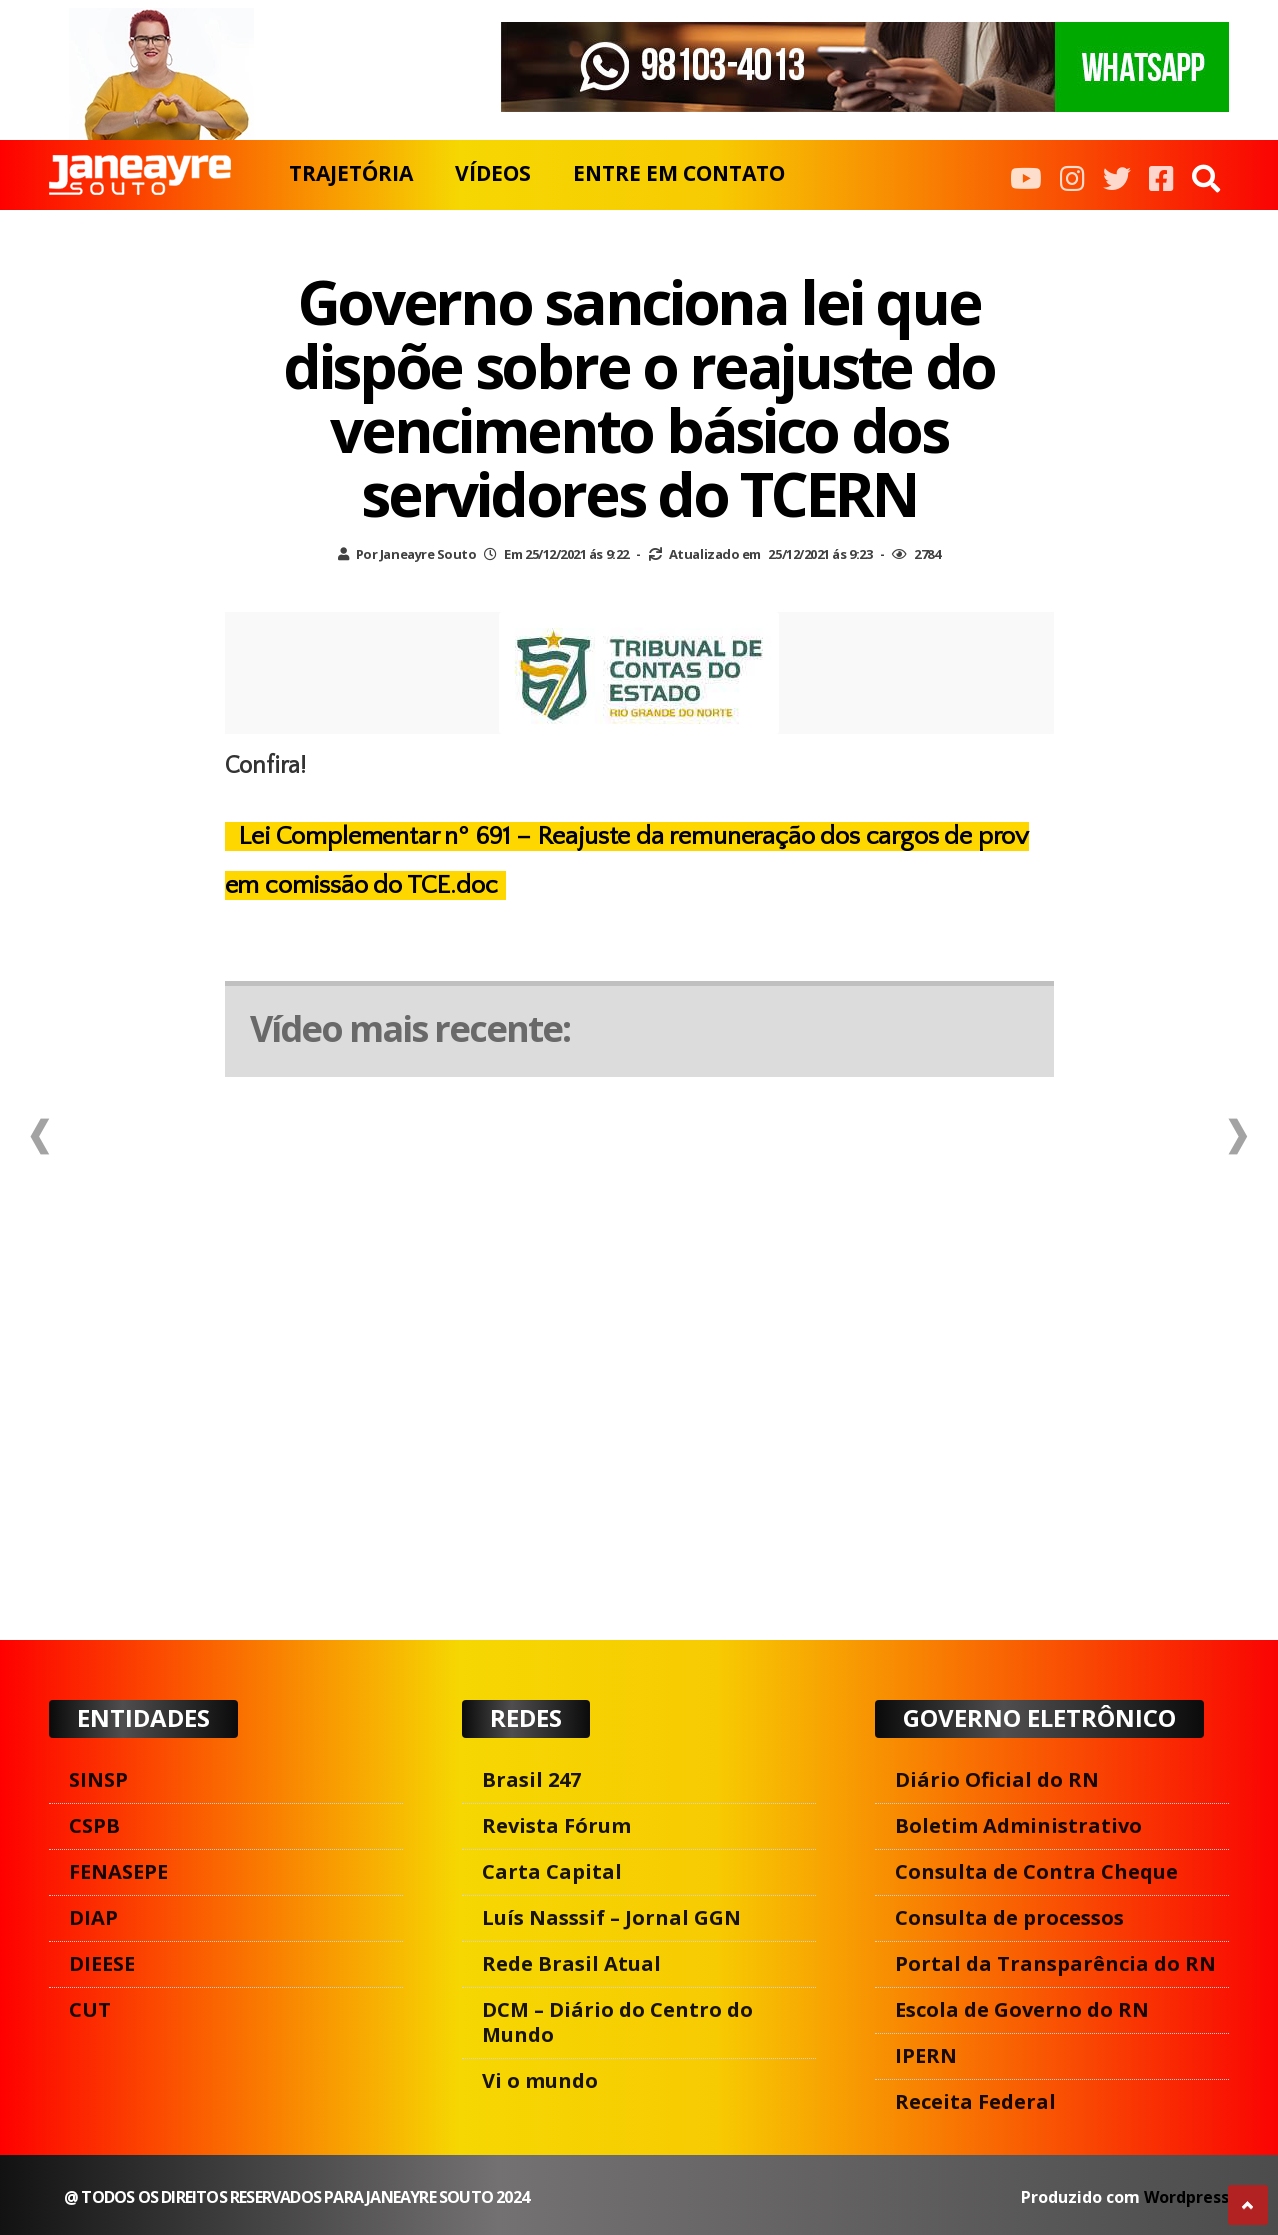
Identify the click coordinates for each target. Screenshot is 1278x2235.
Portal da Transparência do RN (1055, 1963)
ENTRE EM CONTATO (679, 173)
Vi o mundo (540, 2080)
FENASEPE (118, 1871)
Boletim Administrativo (1018, 1825)
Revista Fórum (556, 1825)
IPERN (926, 2055)
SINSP (98, 1779)
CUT (90, 2009)
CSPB (94, 1825)
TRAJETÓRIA (351, 173)
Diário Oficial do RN (997, 1779)
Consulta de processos (1009, 1917)
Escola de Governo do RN (1022, 2009)
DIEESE (102, 1963)
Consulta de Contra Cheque (1036, 1871)
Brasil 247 (531, 1779)
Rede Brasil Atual (571, 1963)
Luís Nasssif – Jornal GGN (611, 1917)
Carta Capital (552, 1871)
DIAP (93, 1917)
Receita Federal (975, 2101)
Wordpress (1186, 2197)
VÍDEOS (493, 173)
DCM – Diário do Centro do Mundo (617, 2022)
